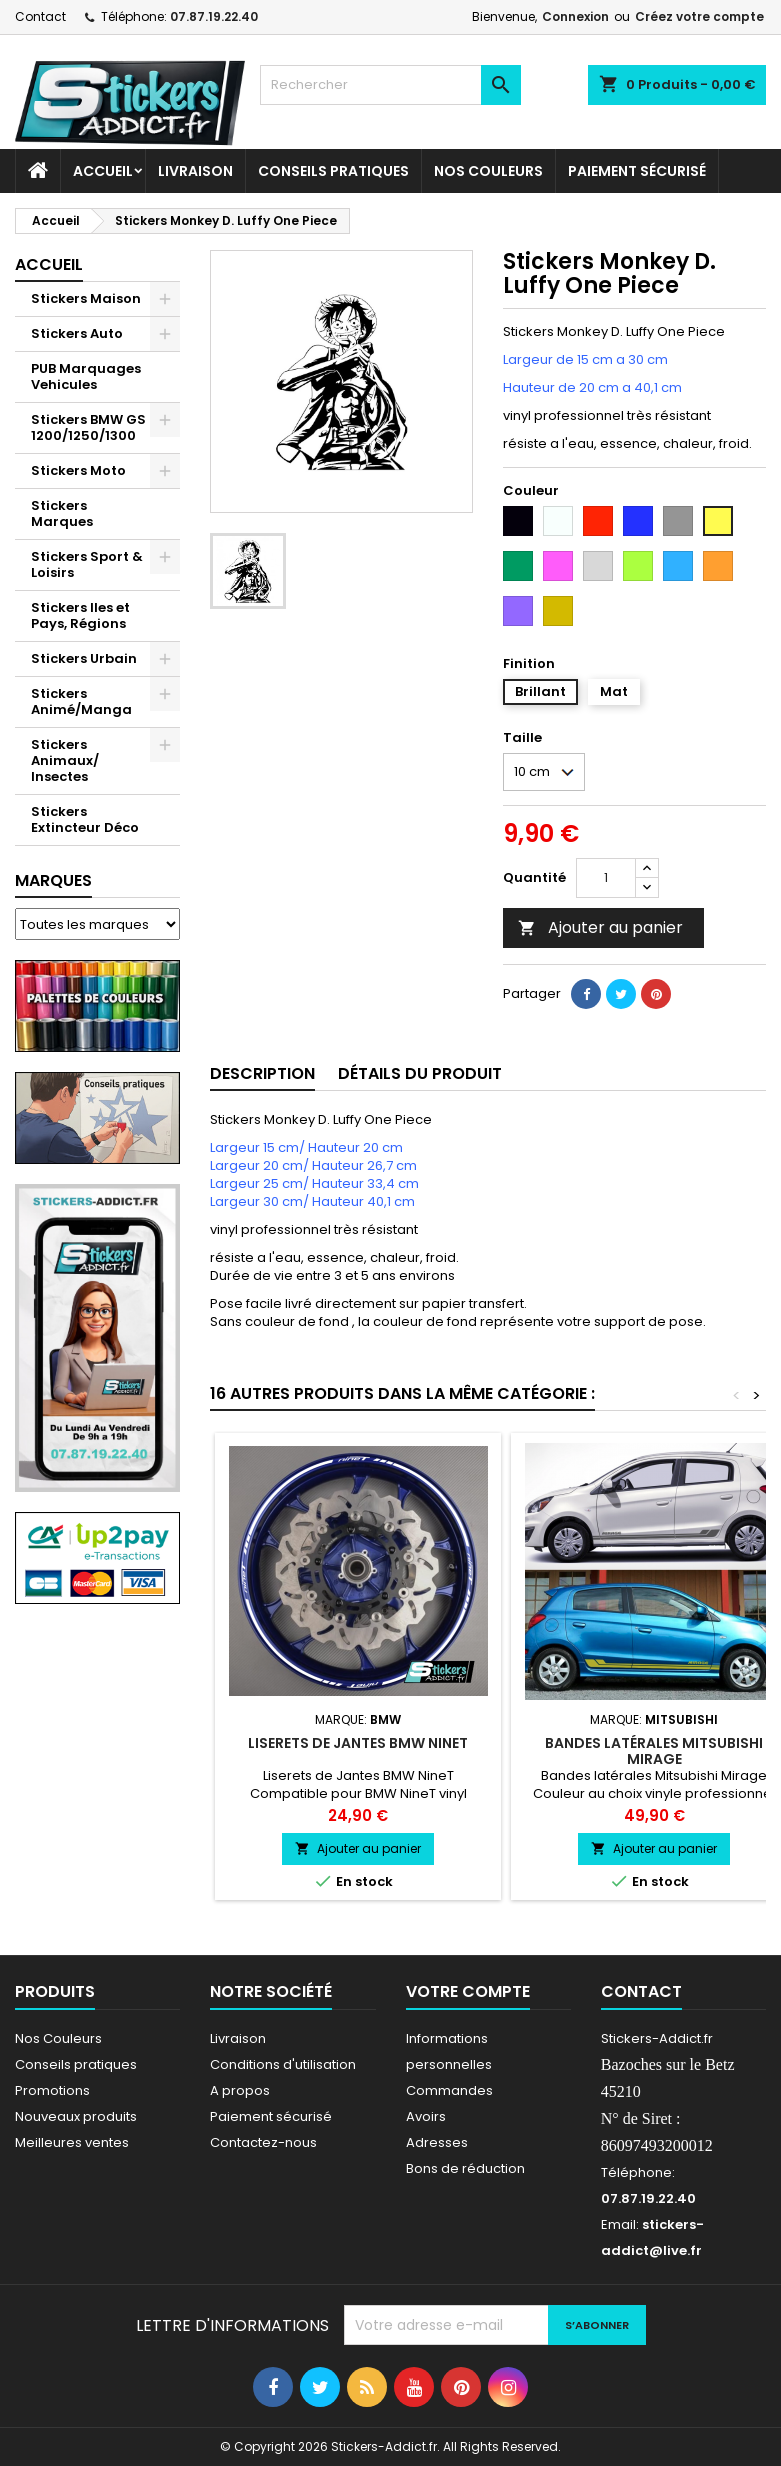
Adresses (437, 2142)
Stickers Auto (77, 333)
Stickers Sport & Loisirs (87, 564)
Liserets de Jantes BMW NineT (358, 1743)
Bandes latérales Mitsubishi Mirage (654, 1751)
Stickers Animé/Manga (81, 701)
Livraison (195, 171)
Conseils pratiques (76, 2064)
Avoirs (426, 2116)
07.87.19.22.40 (214, 16)
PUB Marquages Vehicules (86, 376)
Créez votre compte (699, 16)
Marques (53, 880)
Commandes (449, 2090)
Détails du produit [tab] (420, 1073)
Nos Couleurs (488, 171)
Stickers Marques (62, 513)
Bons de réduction (465, 2168)
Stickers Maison (86, 298)
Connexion (575, 16)
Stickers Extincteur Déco (85, 819)
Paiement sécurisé (637, 171)
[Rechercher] (390, 85)
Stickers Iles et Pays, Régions (80, 615)
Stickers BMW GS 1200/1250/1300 (88, 427)
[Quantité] (606, 878)
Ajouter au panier (600, 927)
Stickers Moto (78, 470)
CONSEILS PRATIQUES (333, 171)
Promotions (52, 2090)
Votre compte (468, 1991)
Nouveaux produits (76, 2116)
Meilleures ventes (72, 2142)
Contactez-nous (263, 2142)
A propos (240, 2090)
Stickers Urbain (84, 658)
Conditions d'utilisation (283, 2064)
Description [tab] (262, 1073)
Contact (40, 16)
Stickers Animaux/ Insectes (65, 760)
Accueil (103, 171)
